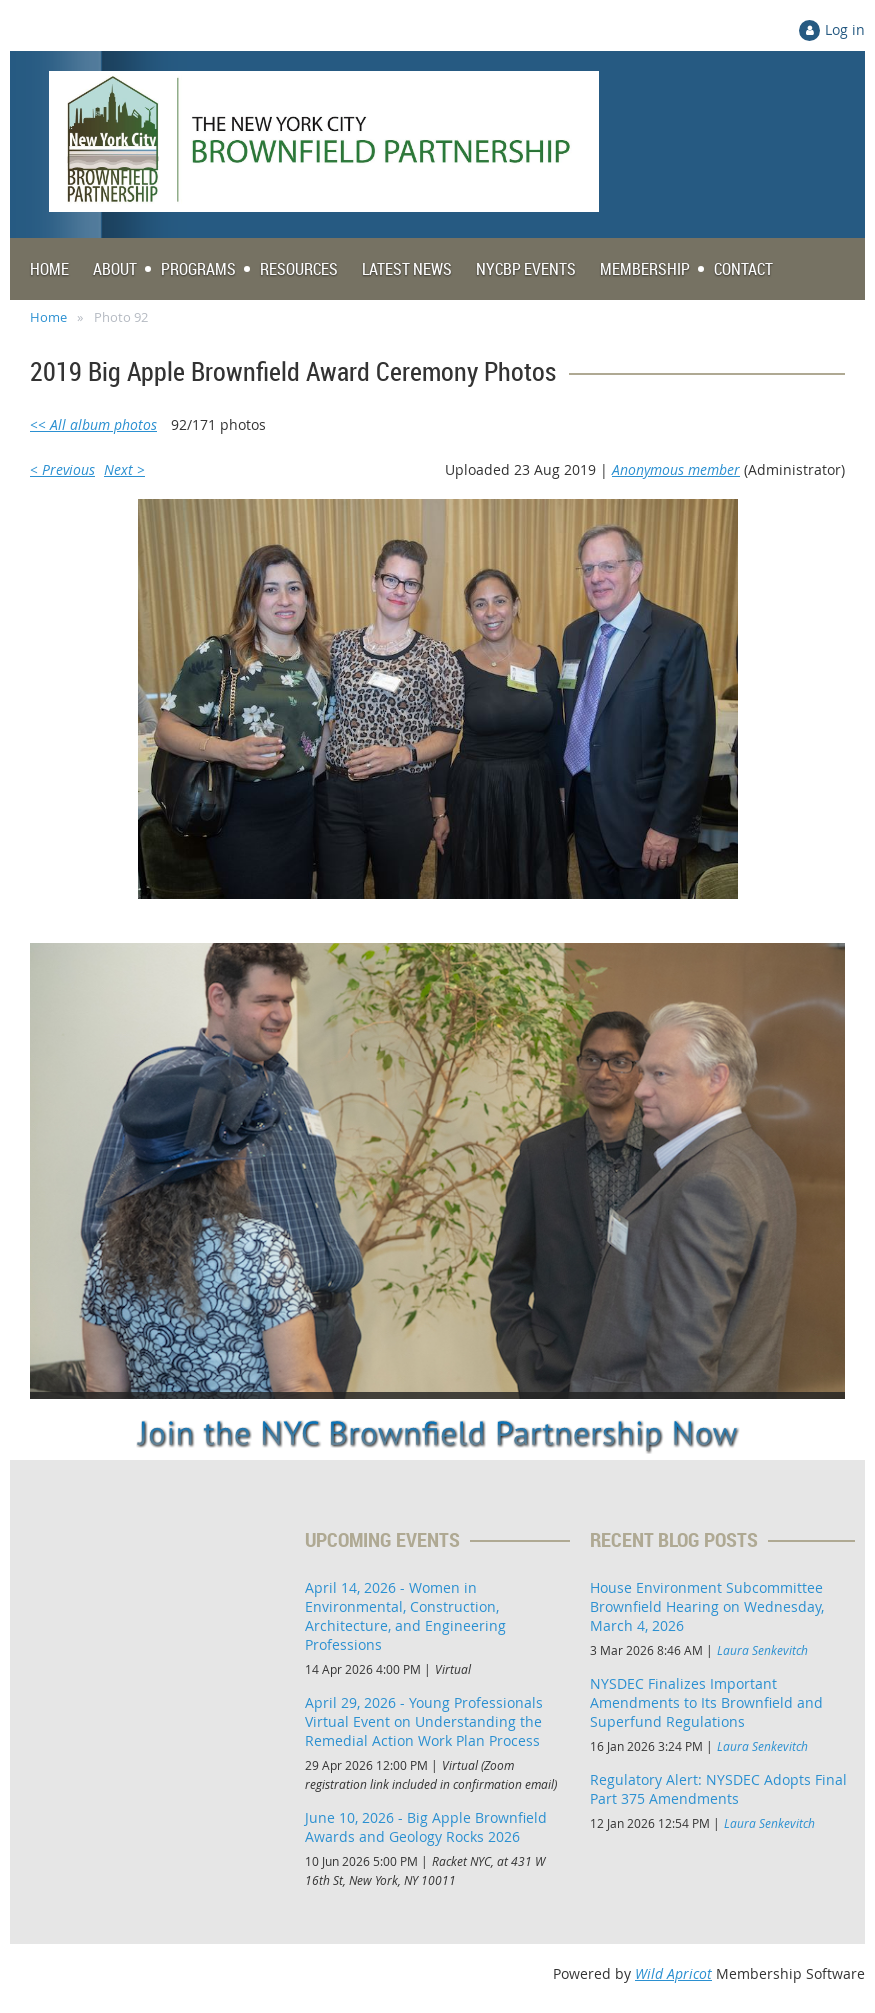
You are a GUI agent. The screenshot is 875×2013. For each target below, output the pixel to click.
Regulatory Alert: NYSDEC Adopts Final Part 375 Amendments (718, 1789)
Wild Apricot (673, 1973)
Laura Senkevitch (762, 1650)
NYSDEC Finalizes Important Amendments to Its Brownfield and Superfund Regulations (706, 1702)
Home (48, 317)
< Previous (62, 469)
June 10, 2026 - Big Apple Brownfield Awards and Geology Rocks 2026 (426, 1827)
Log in (845, 29)
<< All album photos (93, 424)
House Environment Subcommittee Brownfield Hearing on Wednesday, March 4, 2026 (707, 1606)
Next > (124, 469)
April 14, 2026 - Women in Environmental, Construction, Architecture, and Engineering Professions (405, 1616)
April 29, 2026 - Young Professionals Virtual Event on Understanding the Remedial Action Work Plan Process (424, 1721)
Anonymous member (676, 469)
